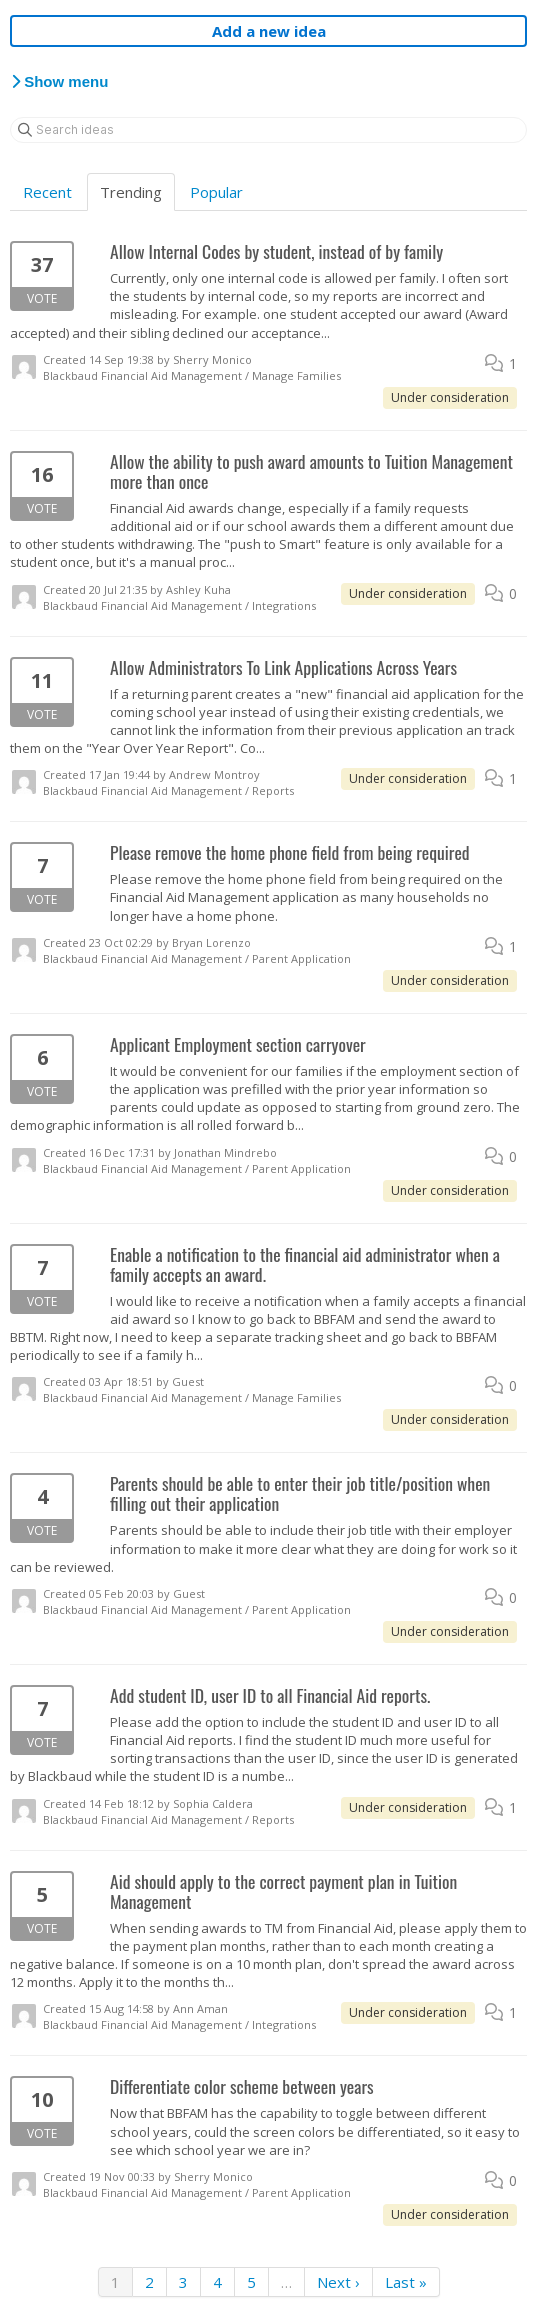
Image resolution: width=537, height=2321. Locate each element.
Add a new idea (269, 31)
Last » (406, 2282)
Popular (216, 192)
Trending (131, 192)
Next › (338, 2282)
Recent (47, 192)
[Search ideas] (268, 130)
